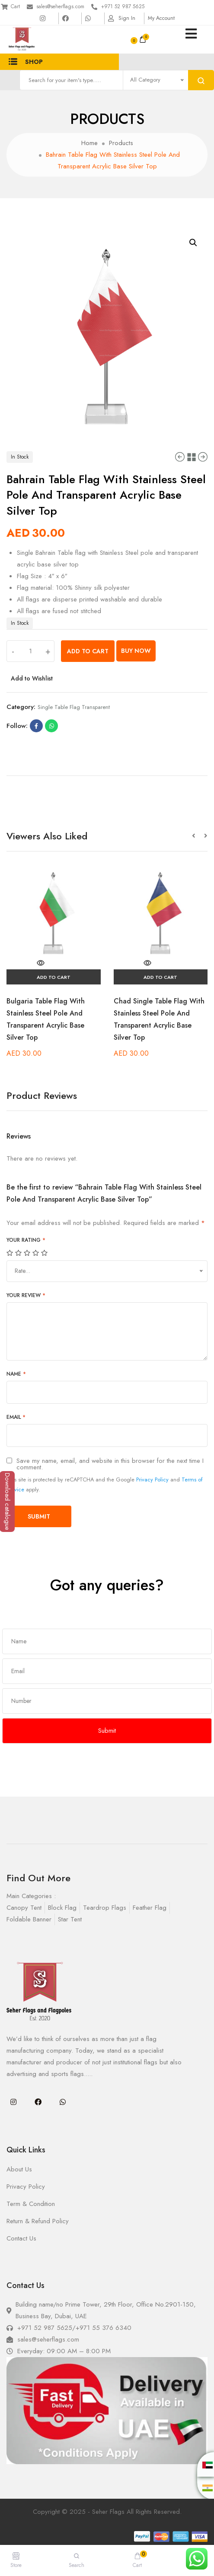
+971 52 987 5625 (122, 6)
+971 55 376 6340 (103, 2327)
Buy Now (136, 650)
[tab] (107, 772)
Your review (25, 1295)
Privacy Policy (152, 1479)
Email (16, 1417)
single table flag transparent (74, 707)
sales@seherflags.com (60, 6)
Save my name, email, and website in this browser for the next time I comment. (110, 1464)
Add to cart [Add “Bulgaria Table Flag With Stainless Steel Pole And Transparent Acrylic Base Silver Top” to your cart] (53, 977)
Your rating (25, 1240)
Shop (26, 62)
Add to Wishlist (32, 678)
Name (16, 1374)
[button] (198, 836)
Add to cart (88, 651)
